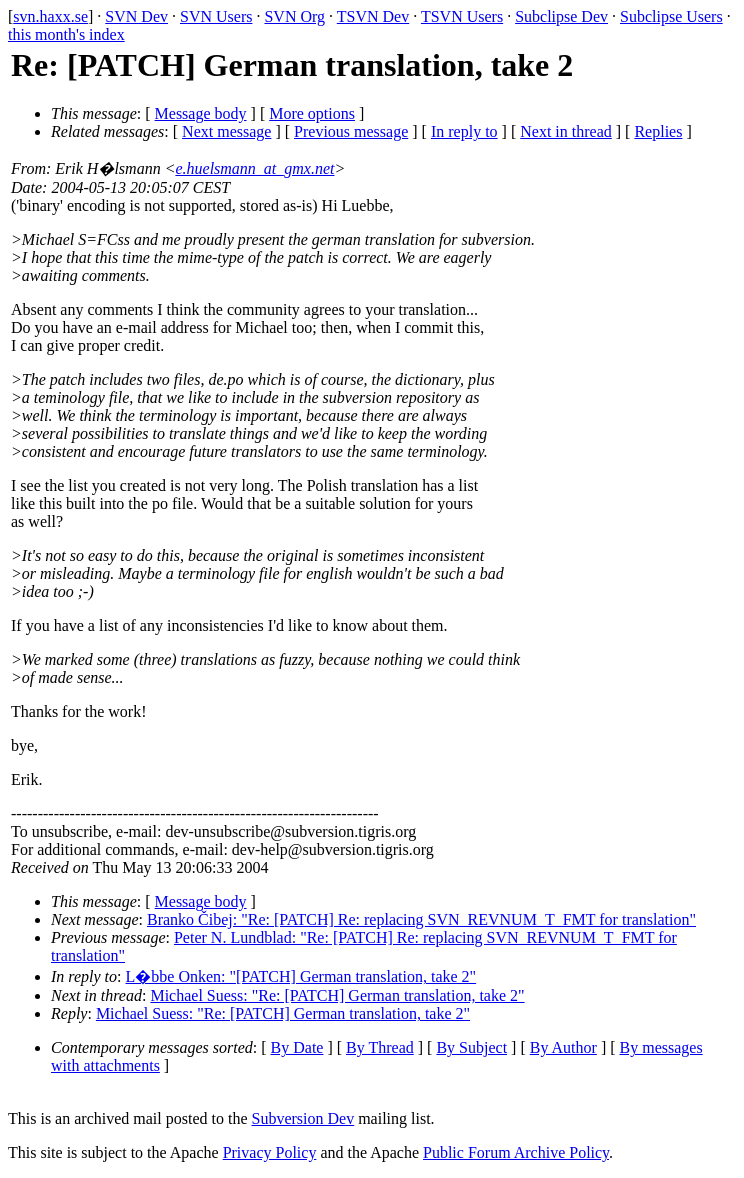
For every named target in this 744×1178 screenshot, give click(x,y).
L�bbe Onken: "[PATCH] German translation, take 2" (301, 976)
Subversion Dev (303, 1118)
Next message (226, 131)
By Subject (471, 1047)
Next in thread (566, 131)
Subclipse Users (671, 16)
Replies (658, 131)
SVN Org (294, 16)
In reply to (464, 131)
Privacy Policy (270, 1152)
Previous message (351, 131)
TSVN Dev (373, 16)
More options (312, 113)
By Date (297, 1047)
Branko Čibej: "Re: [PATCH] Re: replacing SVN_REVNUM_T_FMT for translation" (421, 919)
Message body (201, 113)
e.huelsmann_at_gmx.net (254, 168)
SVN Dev (136, 16)
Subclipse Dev (561, 16)
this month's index (66, 34)
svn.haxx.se (50, 16)
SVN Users (216, 16)
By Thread (380, 1047)
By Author (563, 1047)
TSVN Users (462, 16)
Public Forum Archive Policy (516, 1152)
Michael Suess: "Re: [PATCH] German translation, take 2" (337, 995)
